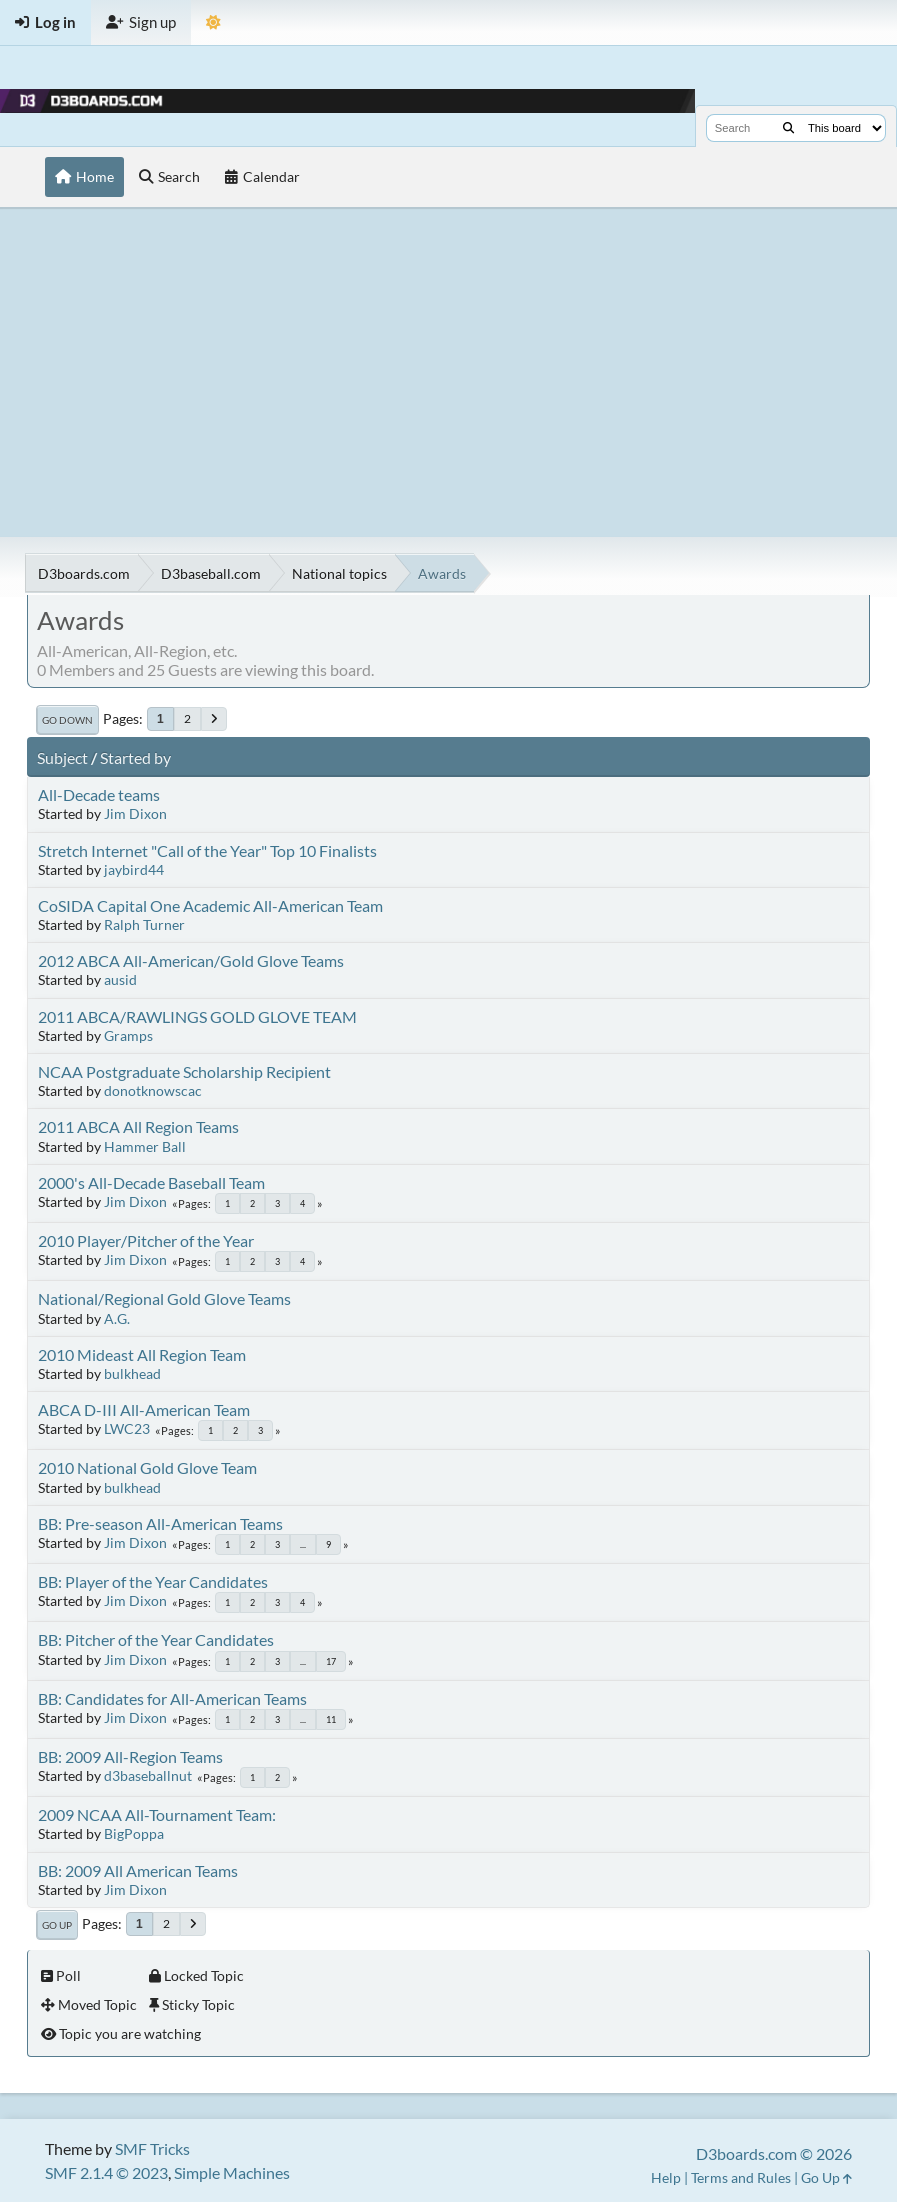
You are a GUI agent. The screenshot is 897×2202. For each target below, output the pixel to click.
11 (331, 1719)
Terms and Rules (741, 2177)
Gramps (128, 1035)
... (303, 1544)
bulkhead (132, 1373)
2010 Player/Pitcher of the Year (146, 1240)
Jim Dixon (135, 813)
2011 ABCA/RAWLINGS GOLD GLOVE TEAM (197, 1016)
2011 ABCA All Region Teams (138, 1126)
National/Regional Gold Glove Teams (164, 1298)
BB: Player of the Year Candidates (153, 1581)
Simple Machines (232, 2172)
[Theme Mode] (213, 22)
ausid (120, 979)
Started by (135, 757)
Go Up (57, 1925)
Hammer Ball (145, 1146)
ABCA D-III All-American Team (144, 1409)
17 (331, 1661)
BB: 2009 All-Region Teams (130, 1756)
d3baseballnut (148, 1775)
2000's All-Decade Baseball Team (151, 1182)
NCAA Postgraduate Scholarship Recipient (184, 1071)
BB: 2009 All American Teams (138, 1870)
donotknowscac (153, 1090)
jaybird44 (134, 869)
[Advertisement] (448, 372)
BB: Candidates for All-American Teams (172, 1698)
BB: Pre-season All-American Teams (160, 1523)
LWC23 (127, 1428)
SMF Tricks (152, 2148)
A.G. (117, 1318)
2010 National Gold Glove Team (147, 1467)
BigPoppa (134, 1833)
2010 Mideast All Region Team (142, 1354)
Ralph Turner (144, 924)
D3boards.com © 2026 (774, 2153)
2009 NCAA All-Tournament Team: (157, 1814)
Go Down (67, 720)
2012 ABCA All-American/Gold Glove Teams (191, 960)
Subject (62, 757)
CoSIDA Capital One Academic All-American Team (210, 905)
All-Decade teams (99, 794)
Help (666, 2177)
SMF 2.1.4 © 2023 (106, 2172)
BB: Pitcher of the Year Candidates (156, 1639)
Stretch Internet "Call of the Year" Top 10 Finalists (207, 850)
